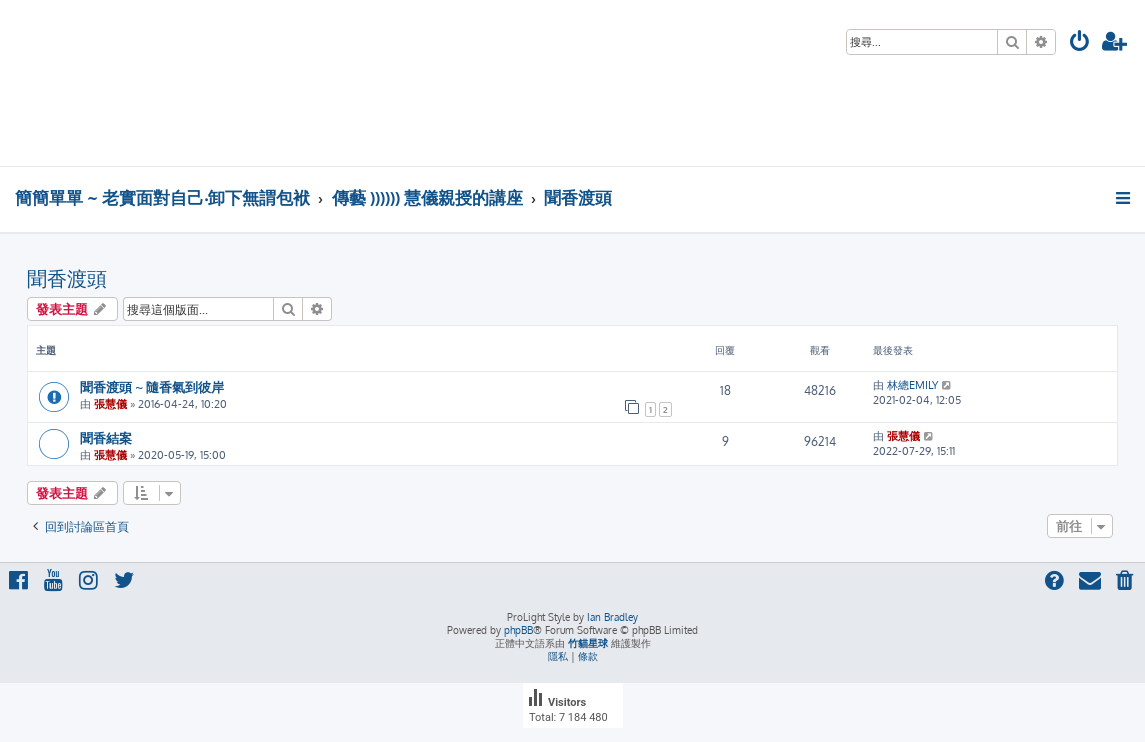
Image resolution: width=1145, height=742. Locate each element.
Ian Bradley (612, 617)
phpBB (518, 630)
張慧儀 (110, 404)
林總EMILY (912, 385)
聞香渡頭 (67, 278)
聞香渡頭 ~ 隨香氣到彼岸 (152, 386)
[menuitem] (1080, 43)
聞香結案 (106, 437)
